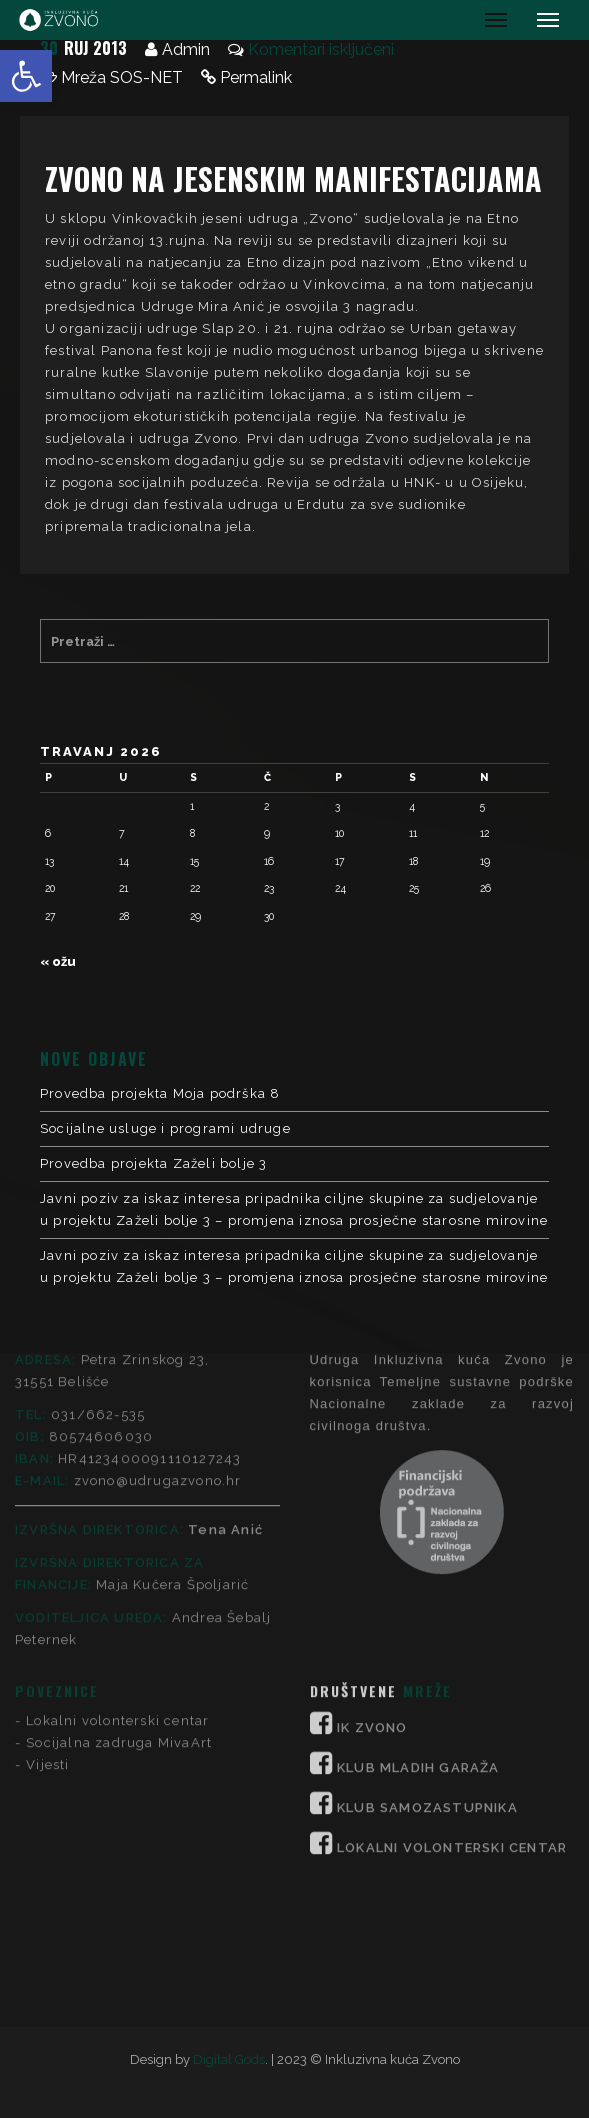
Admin (186, 49)
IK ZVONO (372, 1517)
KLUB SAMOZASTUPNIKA (427, 1597)
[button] (26, 76)
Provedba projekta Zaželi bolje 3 (153, 1163)
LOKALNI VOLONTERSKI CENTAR (452, 1637)
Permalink (256, 77)
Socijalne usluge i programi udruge (165, 1128)
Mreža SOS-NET (122, 77)
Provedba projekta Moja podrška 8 (160, 1093)
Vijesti (47, 1554)
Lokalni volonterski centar (117, 1510)
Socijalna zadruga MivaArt (119, 1532)
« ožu (58, 961)
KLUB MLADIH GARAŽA (418, 1557)
